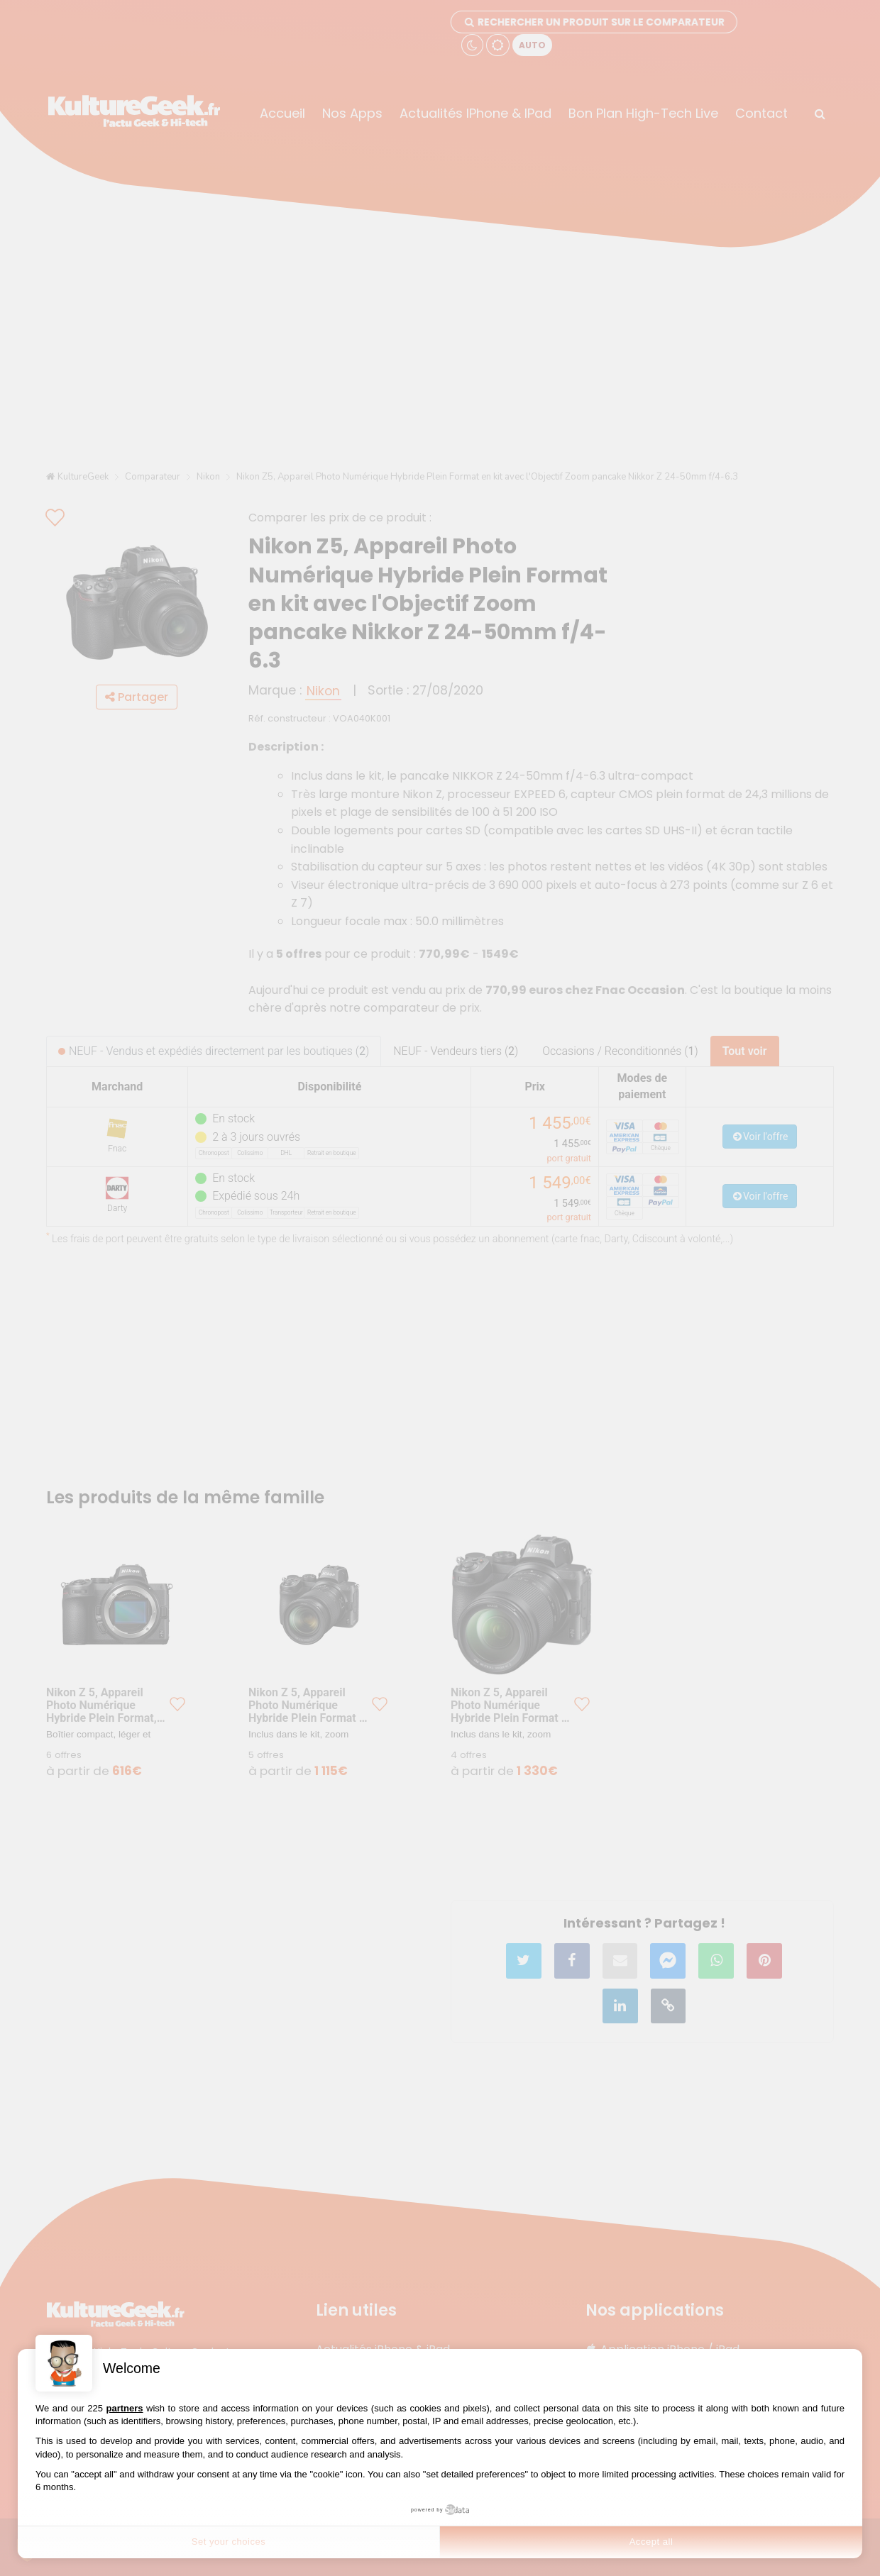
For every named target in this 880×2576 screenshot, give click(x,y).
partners (124, 2408)
